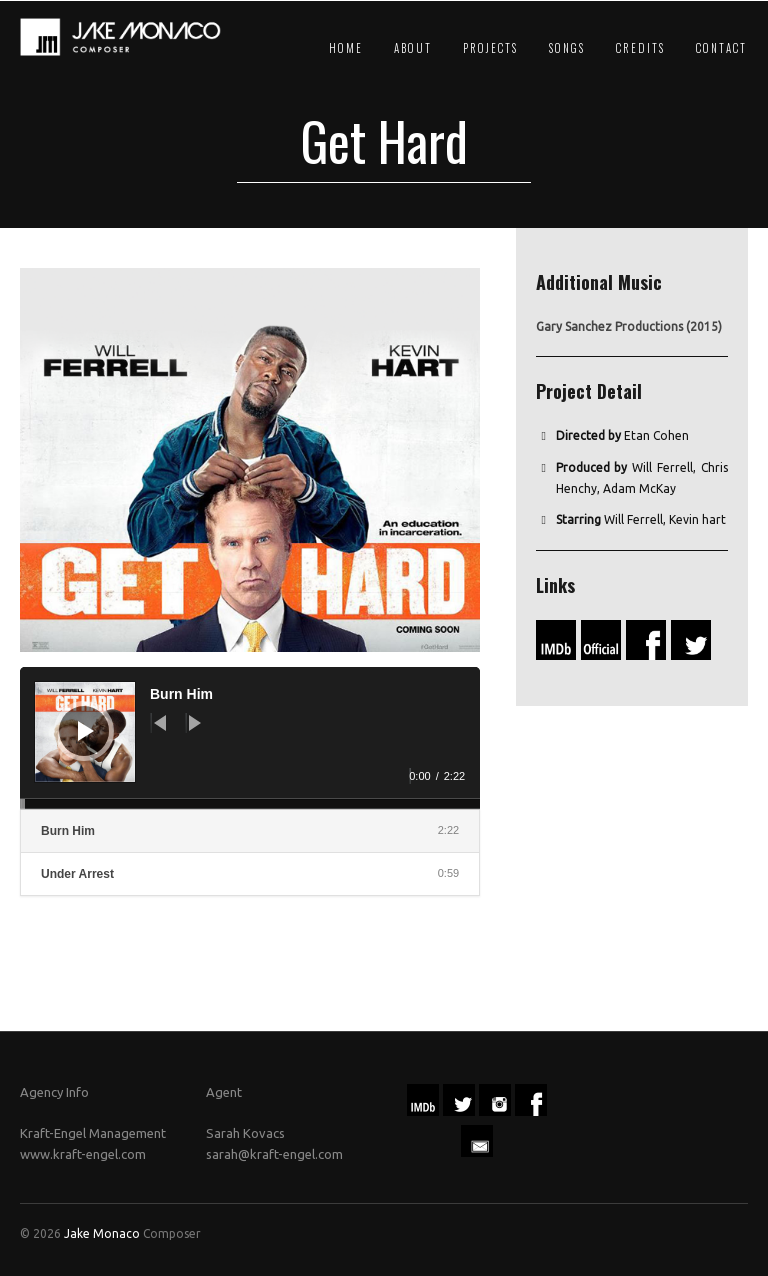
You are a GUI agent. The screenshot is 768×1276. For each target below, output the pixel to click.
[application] (250, 738)
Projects (490, 48)
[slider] (250, 804)
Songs (567, 48)
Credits (640, 48)
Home (346, 48)
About (413, 48)
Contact (721, 48)
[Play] (86, 731)
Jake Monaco (102, 1233)
